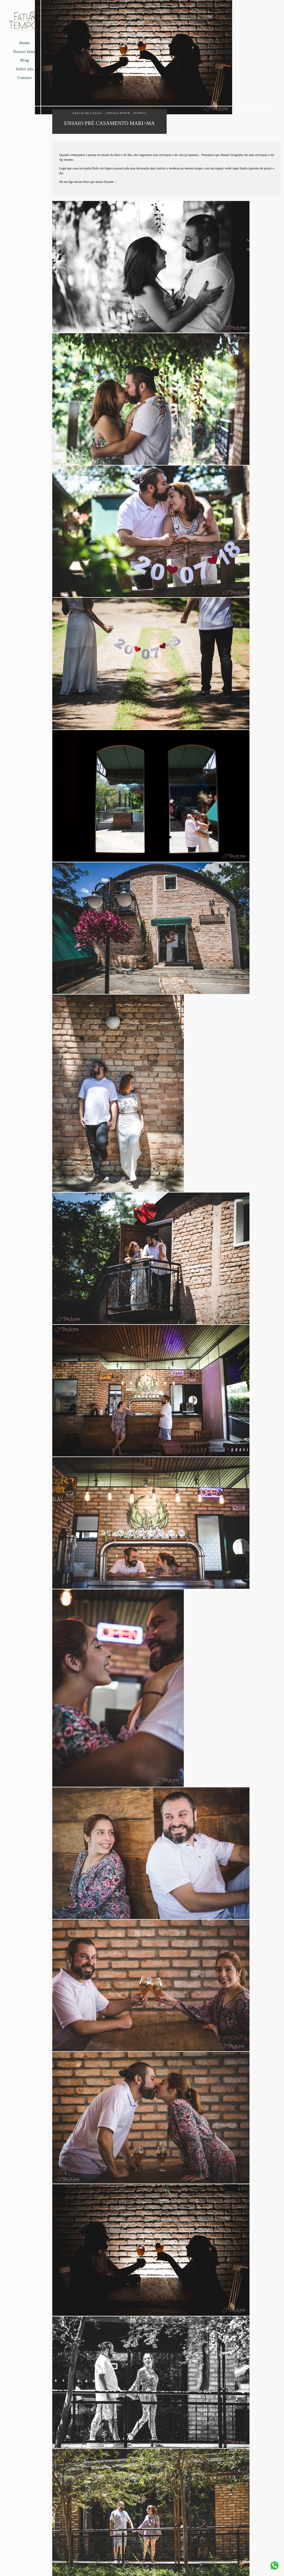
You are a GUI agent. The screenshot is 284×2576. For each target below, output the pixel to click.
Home (24, 43)
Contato (25, 77)
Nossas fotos (24, 51)
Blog (24, 60)
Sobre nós (25, 69)
